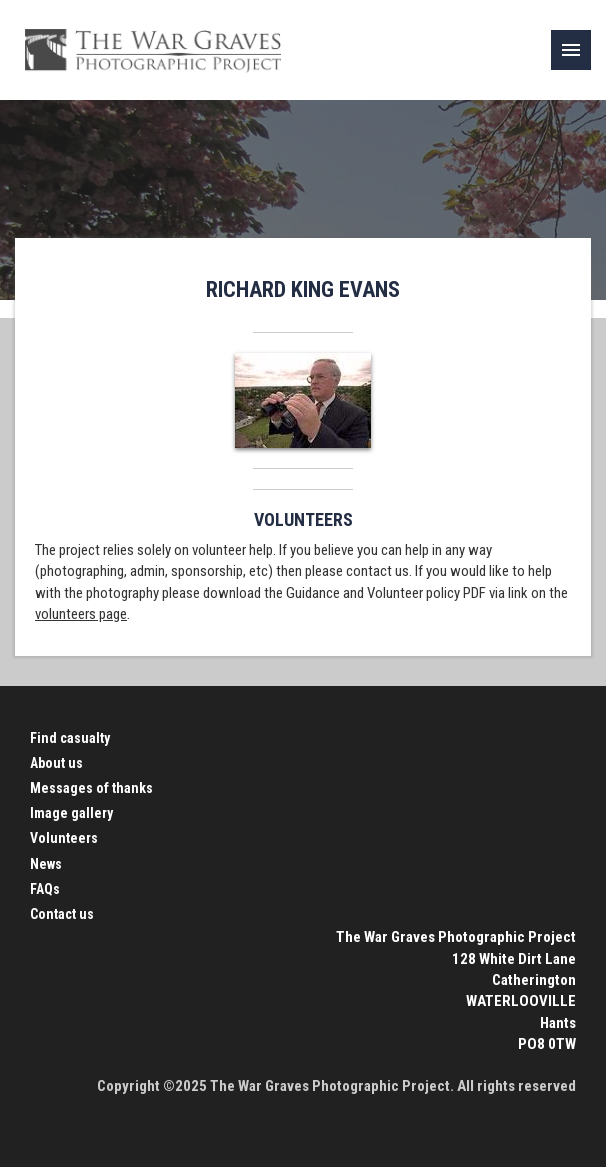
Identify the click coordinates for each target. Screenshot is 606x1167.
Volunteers (64, 838)
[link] (571, 50)
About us (56, 763)
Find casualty (70, 738)
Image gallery (71, 813)
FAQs (45, 889)
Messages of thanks (91, 788)
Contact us (62, 914)
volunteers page (81, 614)
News (46, 864)
